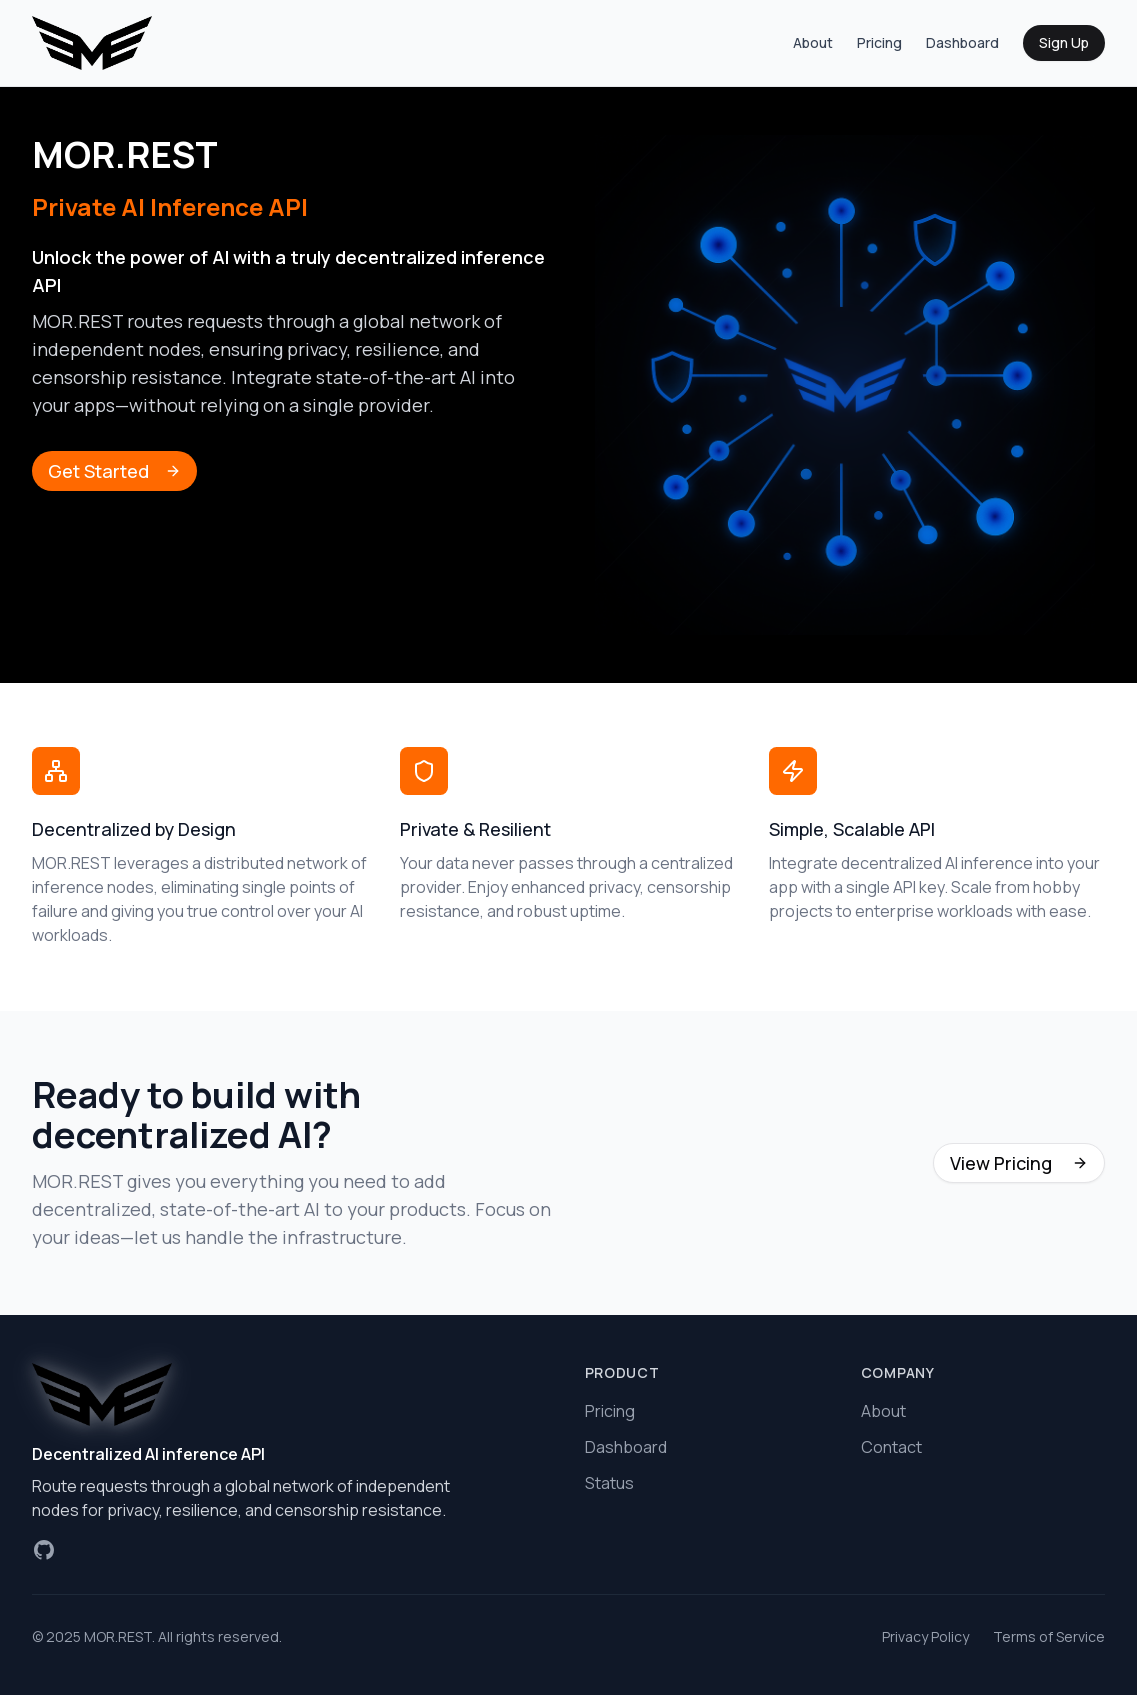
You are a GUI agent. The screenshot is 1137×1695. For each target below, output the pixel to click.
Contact (891, 1447)
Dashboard (962, 42)
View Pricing (1019, 1163)
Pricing (879, 42)
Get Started (114, 471)
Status (609, 1483)
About (813, 42)
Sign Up (1064, 42)
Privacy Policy (925, 1636)
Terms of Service (1049, 1636)
